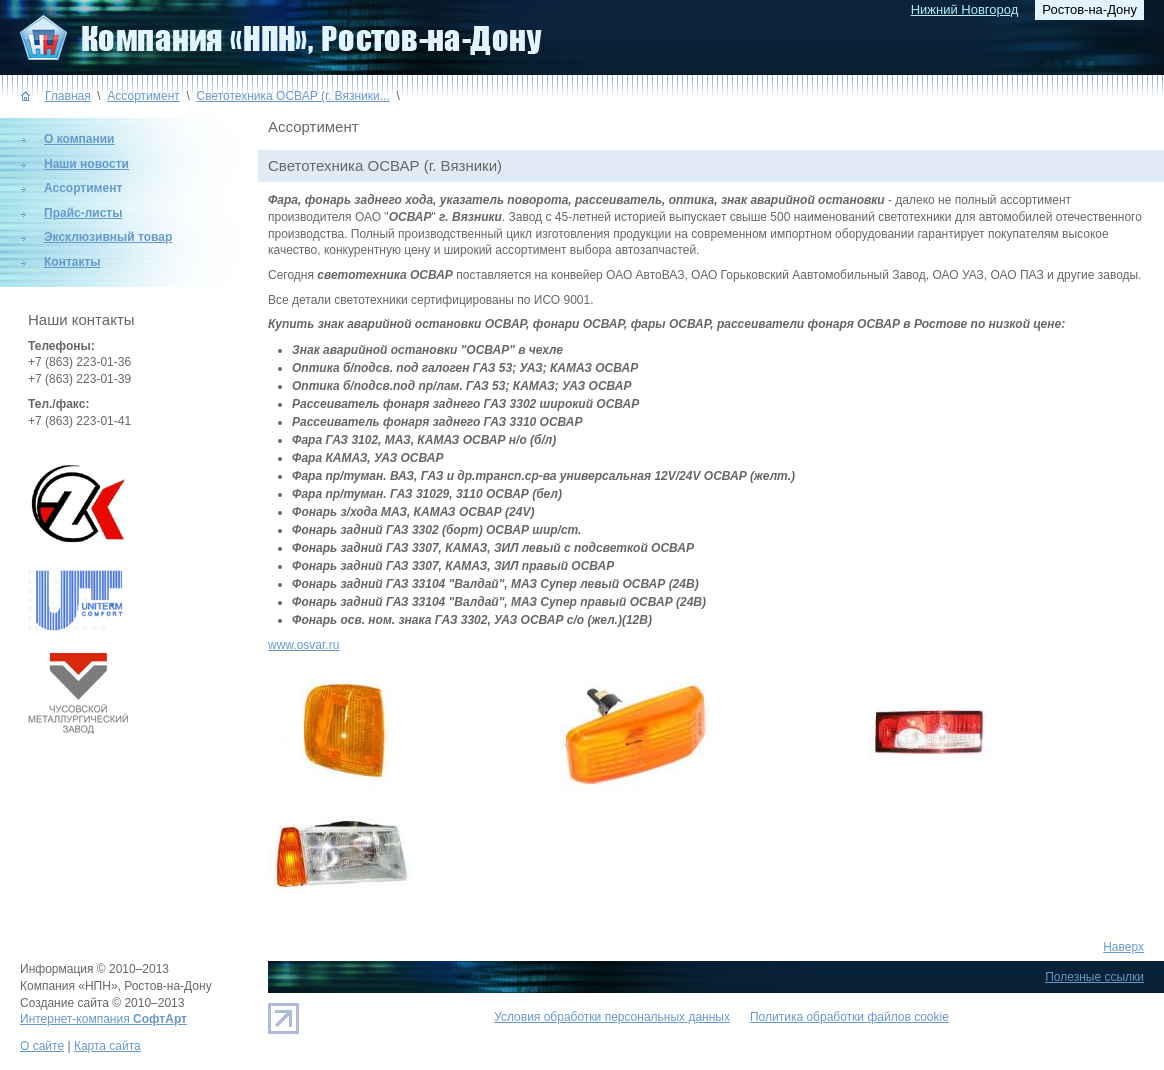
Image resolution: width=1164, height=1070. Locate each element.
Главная (68, 96)
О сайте (42, 1046)
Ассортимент (143, 96)
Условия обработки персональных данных (612, 1017)
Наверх (1123, 947)
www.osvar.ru (303, 645)
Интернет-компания (103, 1019)
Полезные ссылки (1094, 977)
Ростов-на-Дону (1089, 9)
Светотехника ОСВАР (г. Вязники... (293, 96)
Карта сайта (107, 1046)
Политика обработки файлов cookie (849, 1017)
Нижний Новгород (965, 9)
